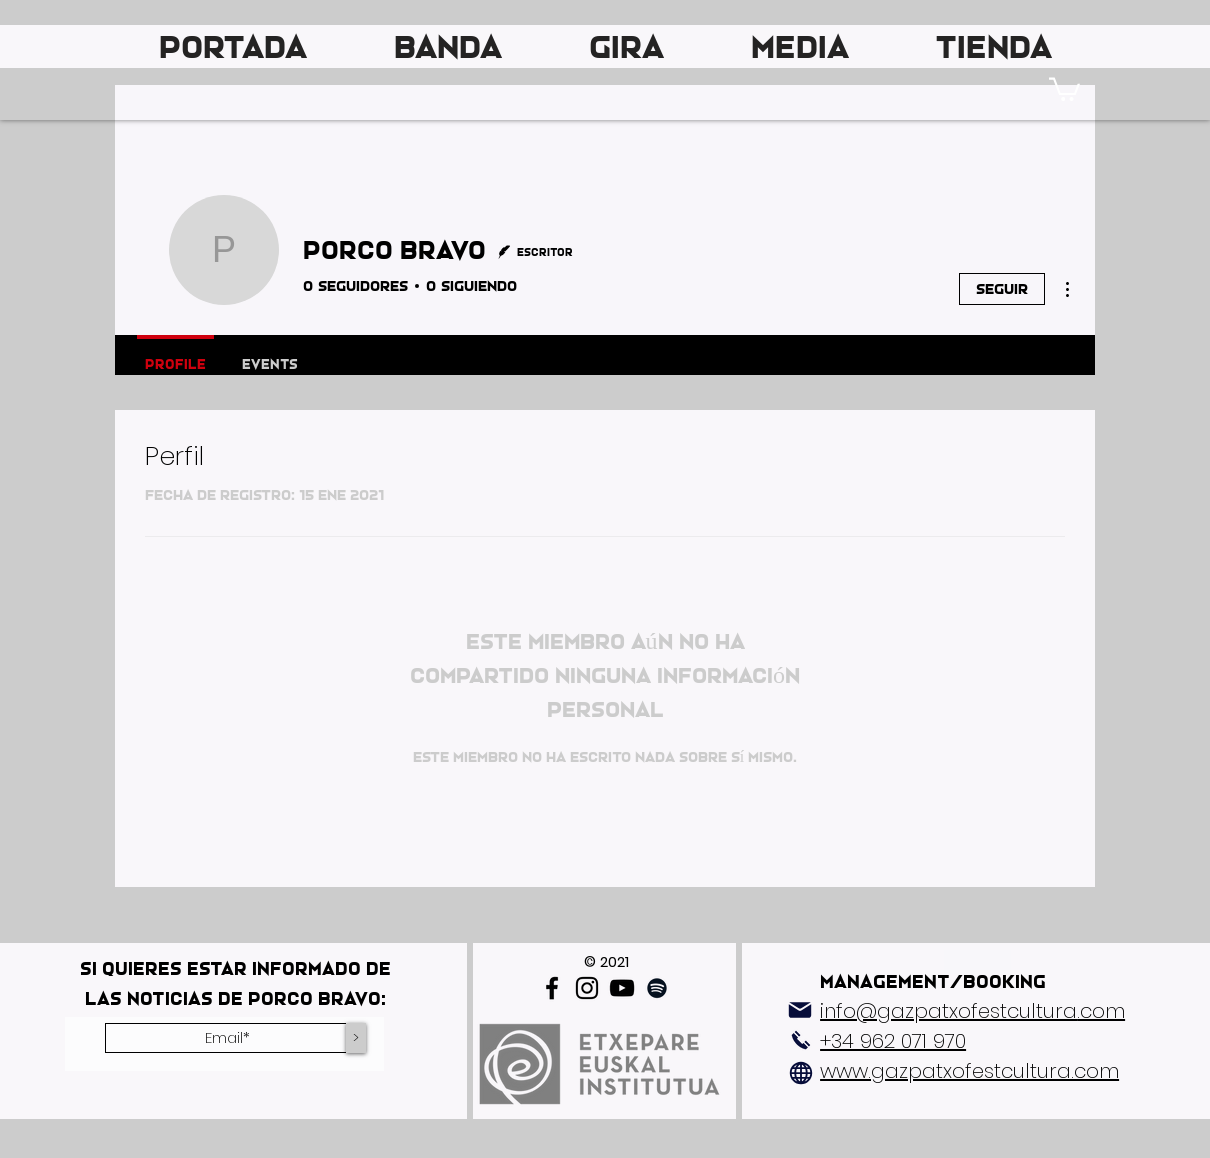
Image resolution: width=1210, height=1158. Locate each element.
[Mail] (800, 1010)
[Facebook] (552, 988)
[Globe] (801, 1073)
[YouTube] (622, 988)
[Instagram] (587, 988)
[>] (356, 1038)
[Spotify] (657, 988)
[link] (1064, 88)
